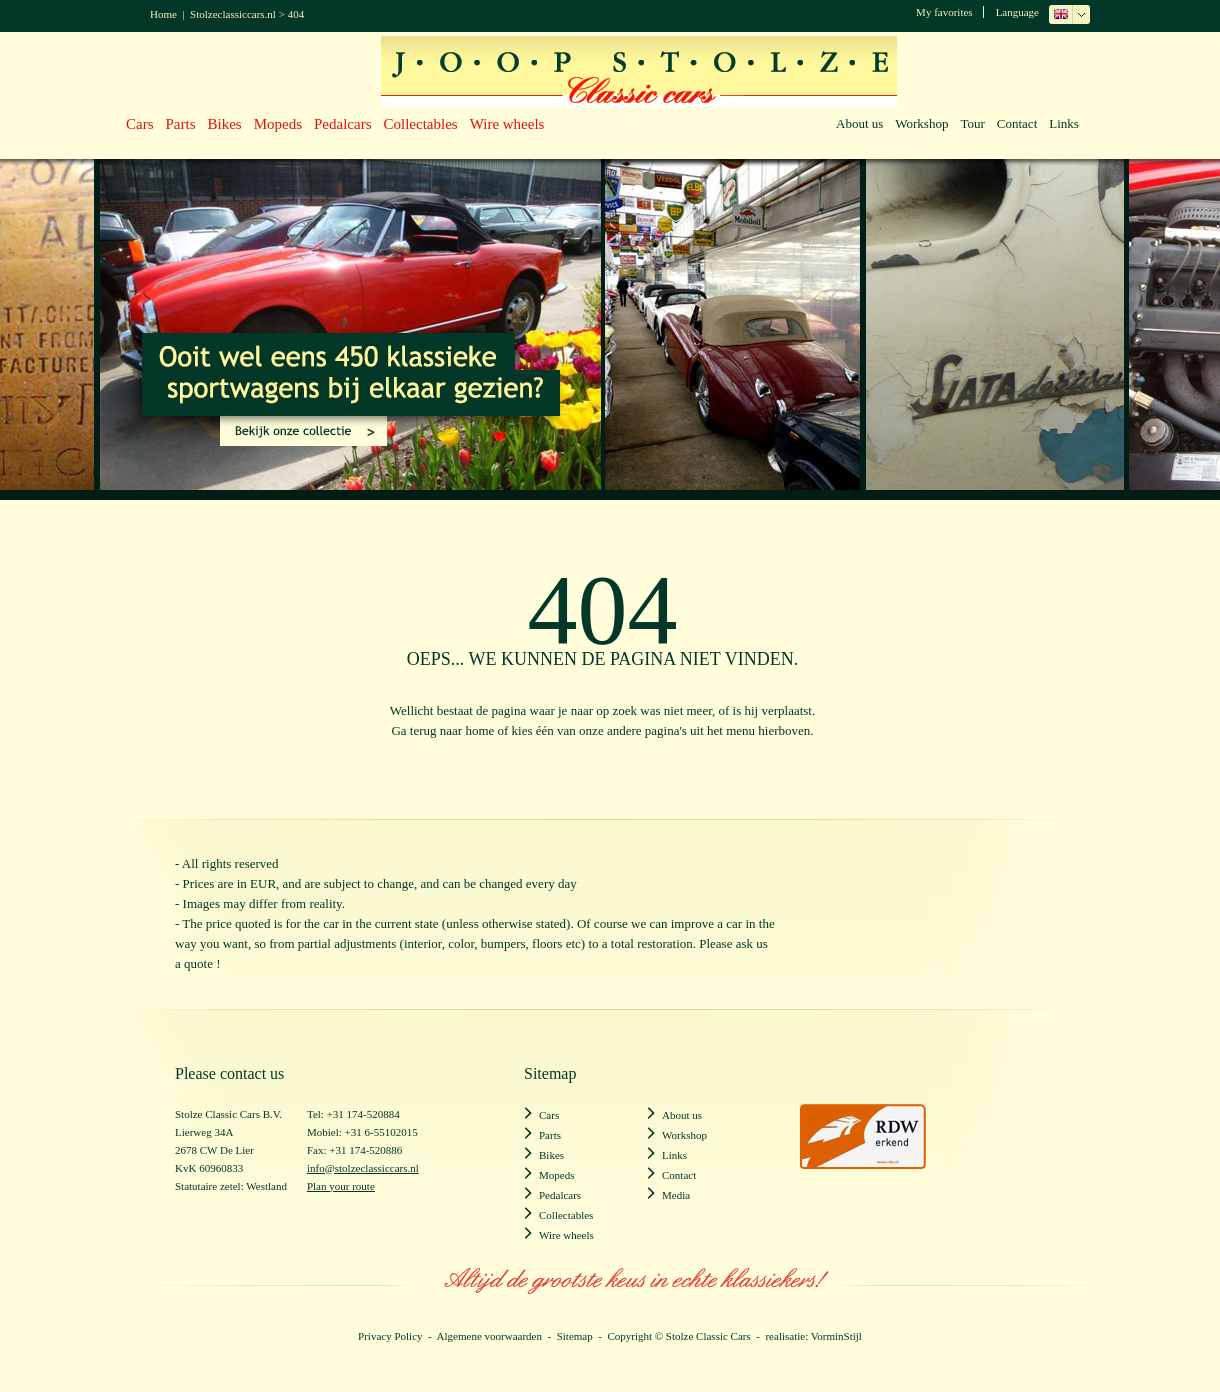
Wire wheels (507, 124)
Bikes (225, 124)
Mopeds (278, 124)
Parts (181, 124)
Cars (140, 124)
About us (859, 123)
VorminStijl (836, 1336)
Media (676, 1195)
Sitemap (575, 1336)
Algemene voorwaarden (489, 1336)
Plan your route (341, 1186)
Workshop (921, 123)
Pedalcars (342, 124)
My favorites (944, 12)
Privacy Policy (390, 1336)
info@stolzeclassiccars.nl (363, 1168)
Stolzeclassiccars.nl (233, 14)
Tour (972, 123)
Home (163, 14)
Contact (1017, 123)
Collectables (421, 124)
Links (1064, 123)
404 (296, 14)
